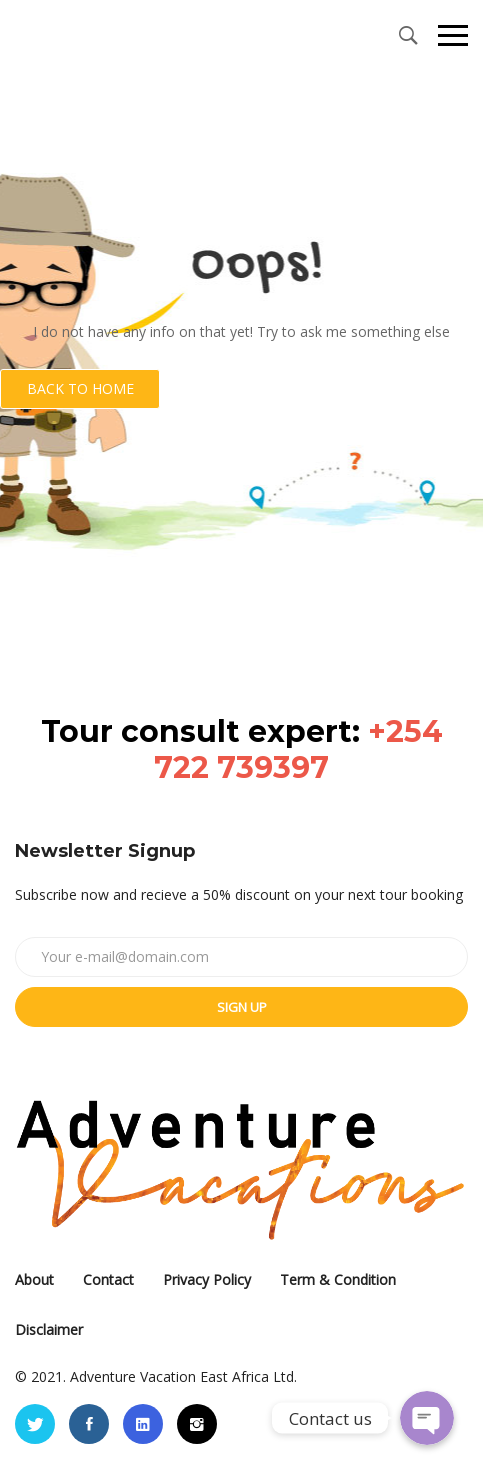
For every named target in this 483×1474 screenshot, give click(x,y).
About (34, 1279)
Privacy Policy (207, 1279)
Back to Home (80, 388)
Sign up (242, 1007)
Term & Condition (338, 1279)
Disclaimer (49, 1329)
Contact (108, 1279)
